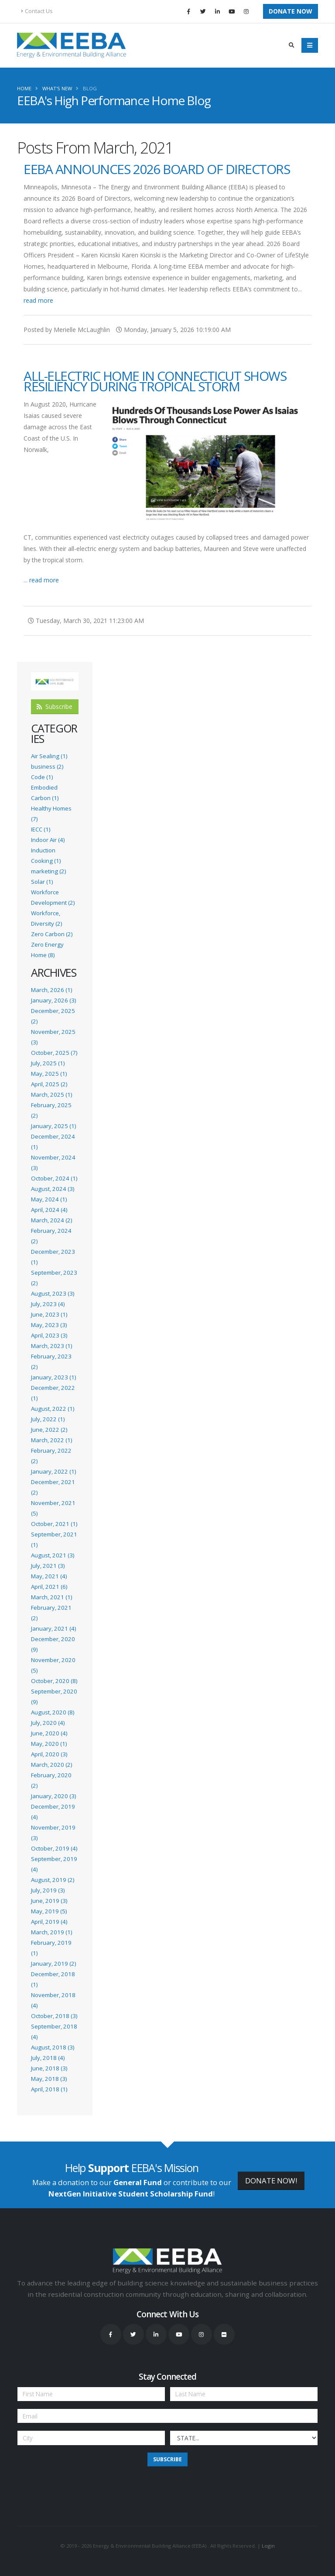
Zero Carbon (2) (51, 934)
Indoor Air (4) (48, 840)
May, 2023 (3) (49, 1325)
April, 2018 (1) (49, 2089)
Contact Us (37, 11)
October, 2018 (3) (54, 2016)
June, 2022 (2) (49, 1429)
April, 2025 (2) (49, 1084)
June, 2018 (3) (49, 2068)
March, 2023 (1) (51, 1346)
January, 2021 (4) (53, 1628)
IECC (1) (40, 829)
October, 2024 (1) (54, 1178)
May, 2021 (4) (49, 1576)
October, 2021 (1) (54, 1524)
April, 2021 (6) (49, 1587)
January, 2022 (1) (53, 1471)
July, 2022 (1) (48, 1419)
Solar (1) (42, 882)
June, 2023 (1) (49, 1314)
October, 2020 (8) (54, 1681)
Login (268, 2545)
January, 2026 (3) (53, 1000)
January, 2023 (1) (53, 1377)
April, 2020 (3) (49, 1754)
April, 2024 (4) (49, 1210)
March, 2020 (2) (51, 1765)
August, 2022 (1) (52, 1409)
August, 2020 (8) (52, 1712)
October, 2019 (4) (54, 1848)
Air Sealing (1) (49, 756)
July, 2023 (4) (48, 1304)
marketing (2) (48, 871)
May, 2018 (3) (49, 2079)
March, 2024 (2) (51, 1220)
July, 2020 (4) (48, 1723)
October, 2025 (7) (54, 1053)
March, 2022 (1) (51, 1440)
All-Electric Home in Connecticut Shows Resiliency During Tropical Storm (155, 381)
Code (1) (42, 777)
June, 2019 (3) (49, 1901)
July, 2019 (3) (48, 1890)
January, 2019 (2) (53, 1963)
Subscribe (54, 706)
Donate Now (290, 11)
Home (24, 88)
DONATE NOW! (271, 2181)
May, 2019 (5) (49, 1911)
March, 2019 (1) (51, 1932)
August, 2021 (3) (52, 1555)
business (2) (47, 766)
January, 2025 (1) (53, 1126)
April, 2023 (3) (49, 1335)
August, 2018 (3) (52, 2047)
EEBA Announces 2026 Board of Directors (157, 169)
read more (38, 300)
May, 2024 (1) (49, 1199)
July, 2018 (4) (48, 2058)
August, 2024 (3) (52, 1189)
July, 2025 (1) (48, 1063)
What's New (57, 88)
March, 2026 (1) (51, 990)
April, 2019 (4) (49, 1922)
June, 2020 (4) (49, 1733)
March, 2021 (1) (51, 1597)
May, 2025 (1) (49, 1074)
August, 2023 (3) (52, 1293)
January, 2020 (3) (53, 1796)
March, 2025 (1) (51, 1094)
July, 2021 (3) (48, 1566)
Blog (90, 88)
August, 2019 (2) (52, 1880)
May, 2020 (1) (49, 1744)
